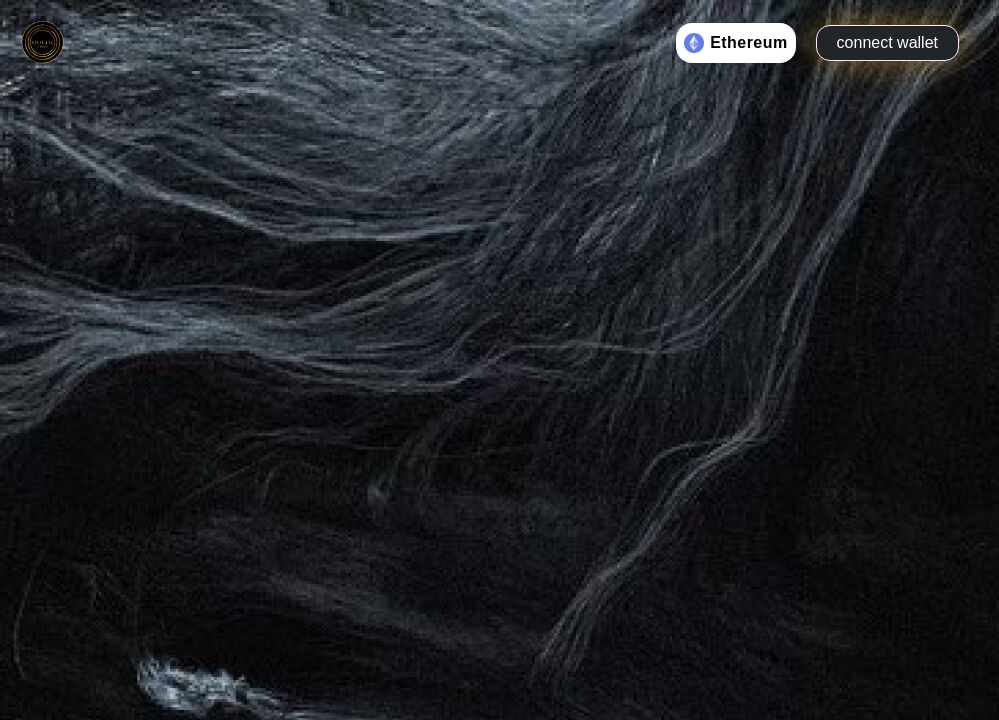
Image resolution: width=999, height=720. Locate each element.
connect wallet (887, 42)
